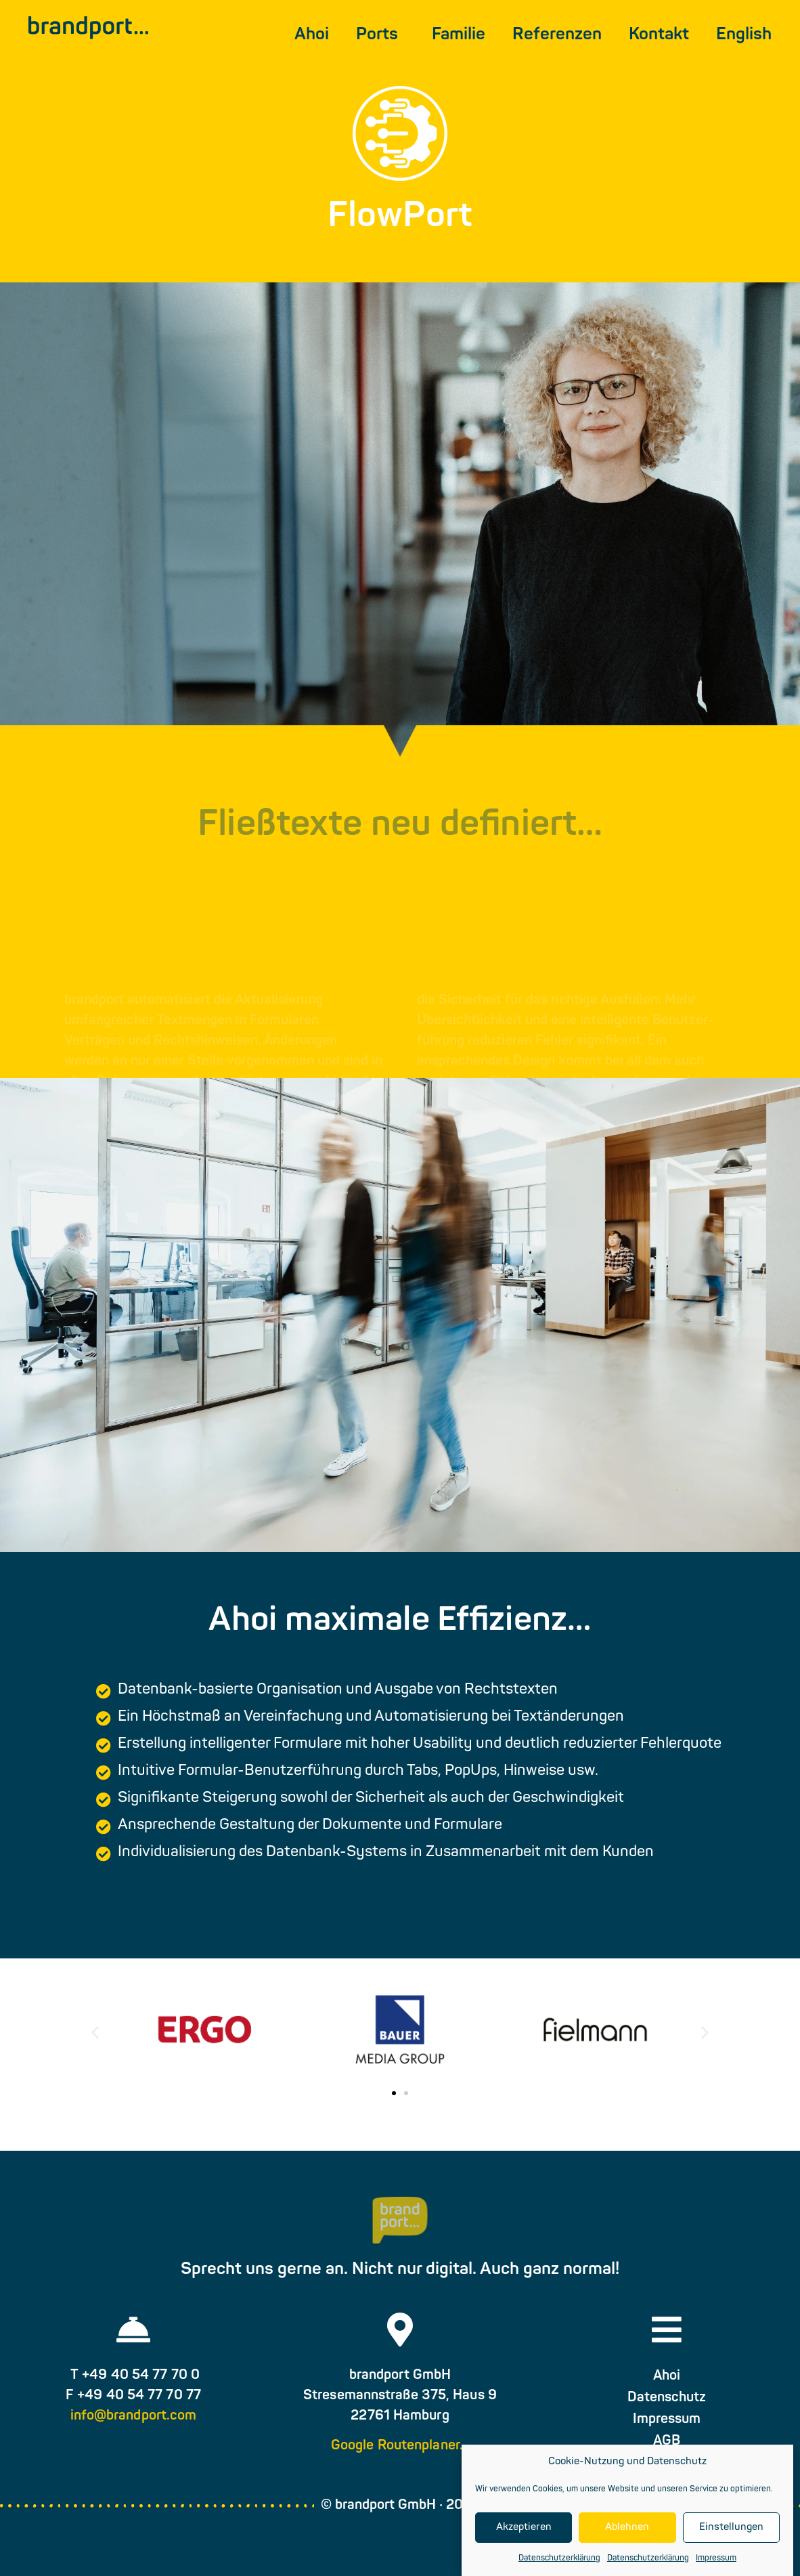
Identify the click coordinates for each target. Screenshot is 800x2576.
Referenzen (557, 34)
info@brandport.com (133, 2416)
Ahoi (311, 34)
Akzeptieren (524, 2528)
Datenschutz (666, 2398)
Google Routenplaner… (400, 2446)
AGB (666, 2441)
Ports (380, 34)
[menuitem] (744, 35)
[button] (95, 2031)
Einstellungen (731, 2528)
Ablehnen (627, 2528)
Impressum (716, 2558)
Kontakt (659, 34)
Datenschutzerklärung (559, 2558)
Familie (458, 34)
